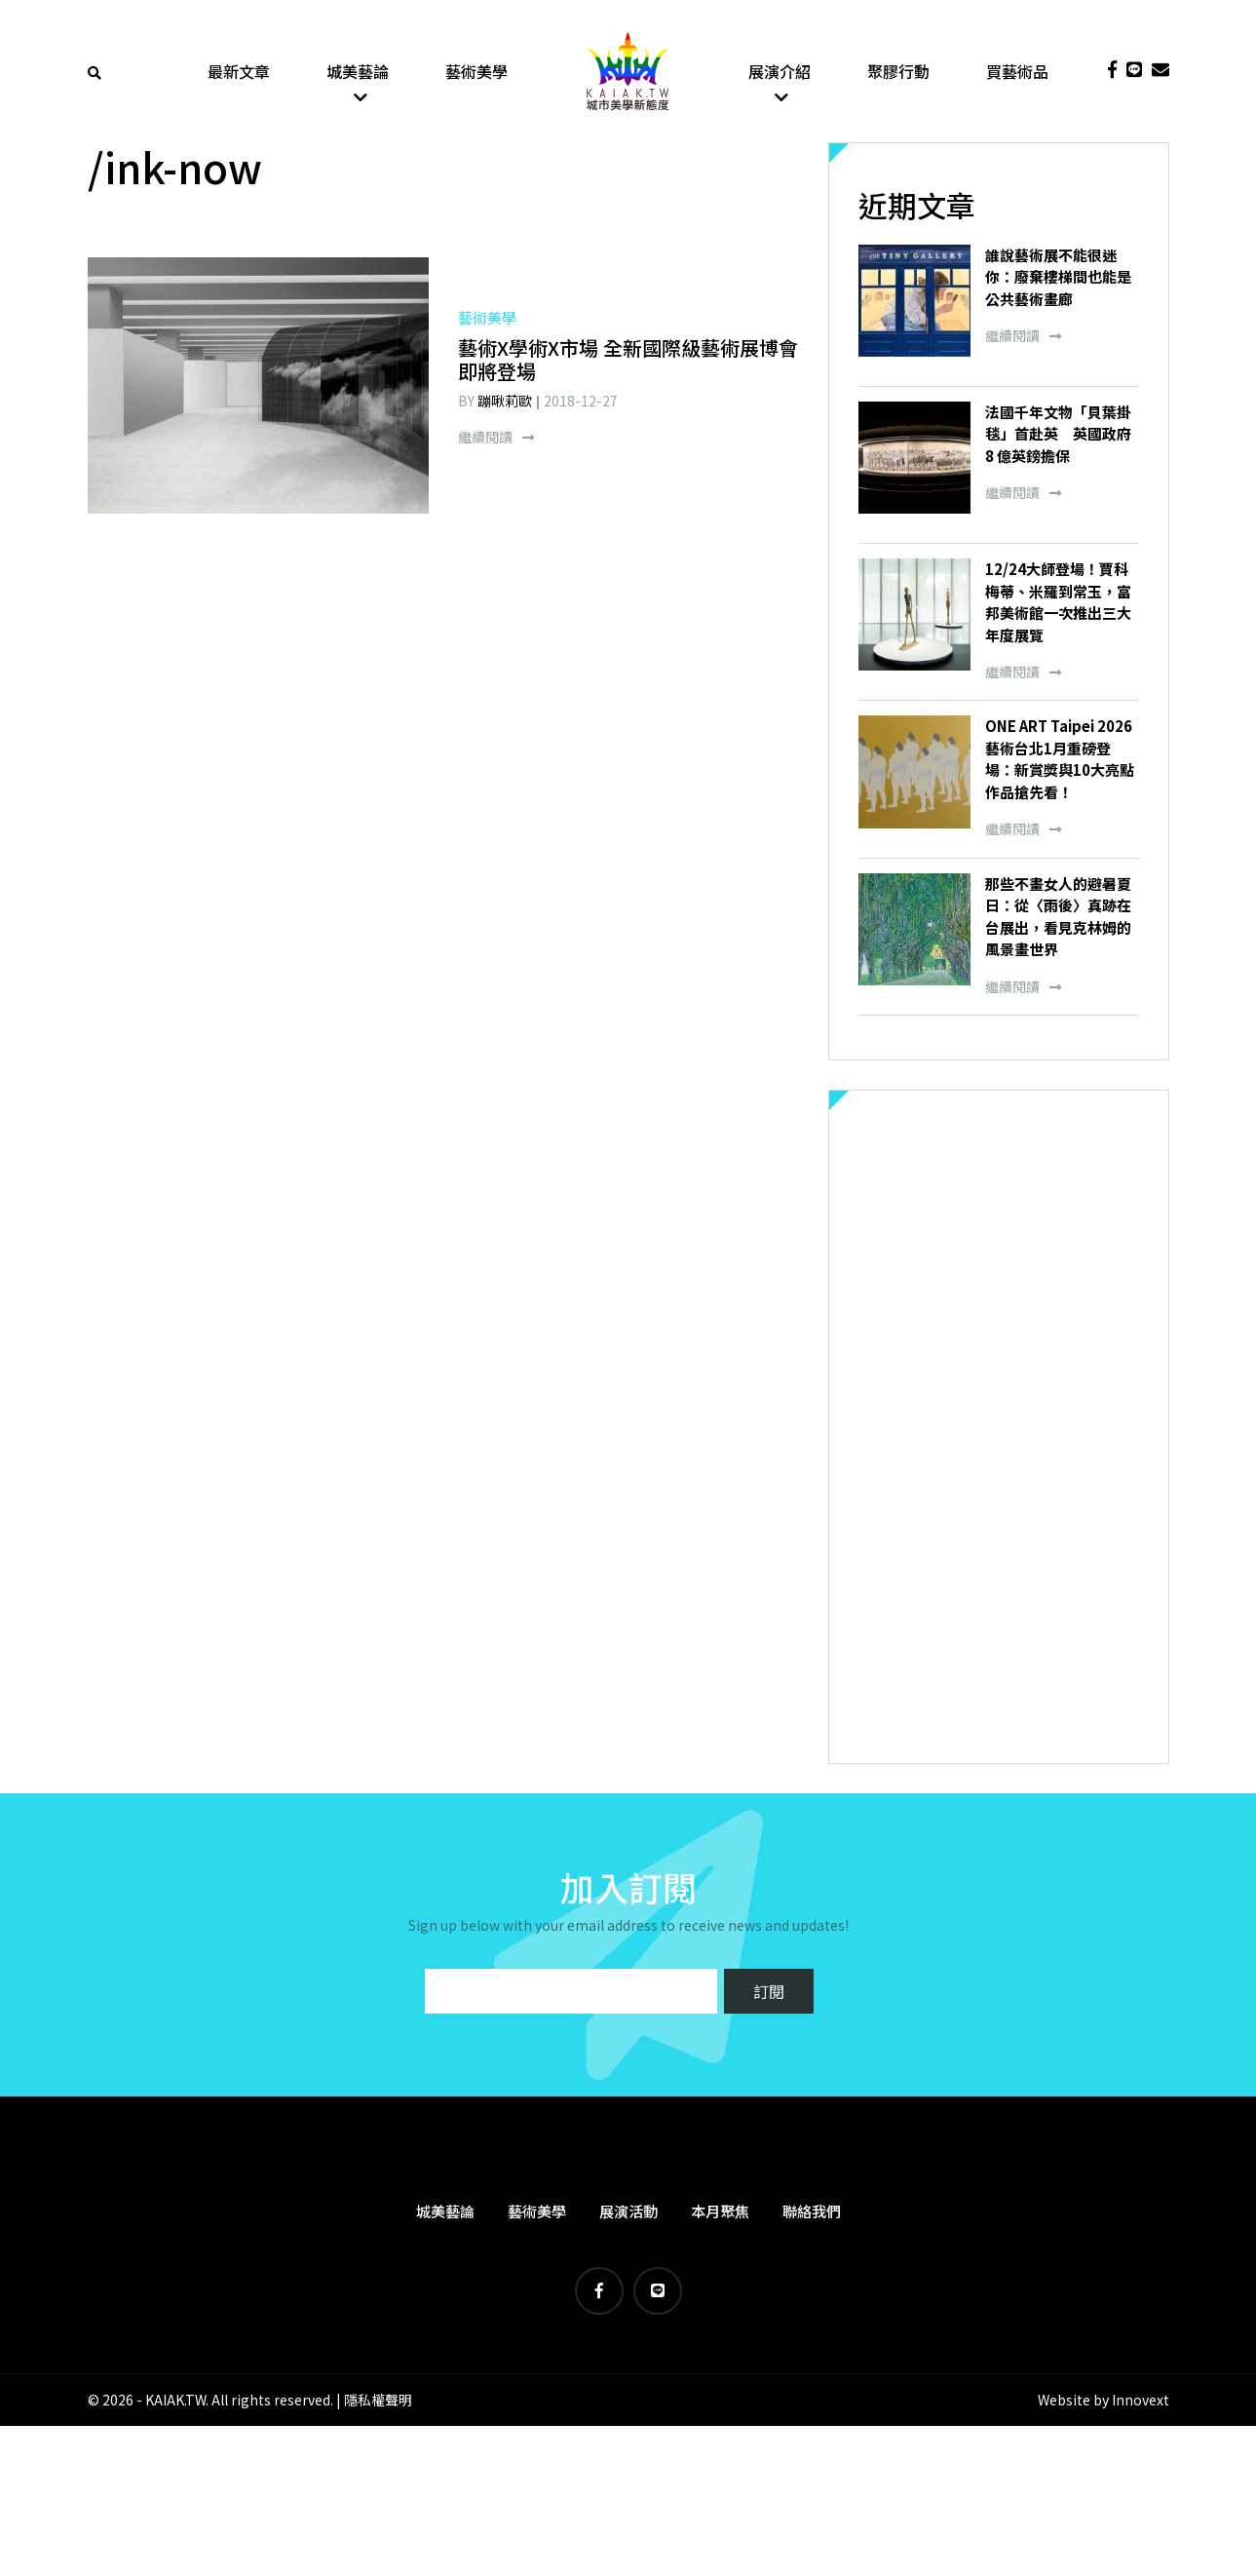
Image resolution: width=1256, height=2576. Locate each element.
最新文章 (239, 73)
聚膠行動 (898, 73)
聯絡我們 (811, 2215)
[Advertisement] (998, 1430)
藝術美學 (476, 73)
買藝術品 (1017, 73)
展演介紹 (779, 73)
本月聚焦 (720, 2215)
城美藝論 (357, 73)
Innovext (1140, 2403)
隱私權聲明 (378, 2403)
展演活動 (628, 2215)
